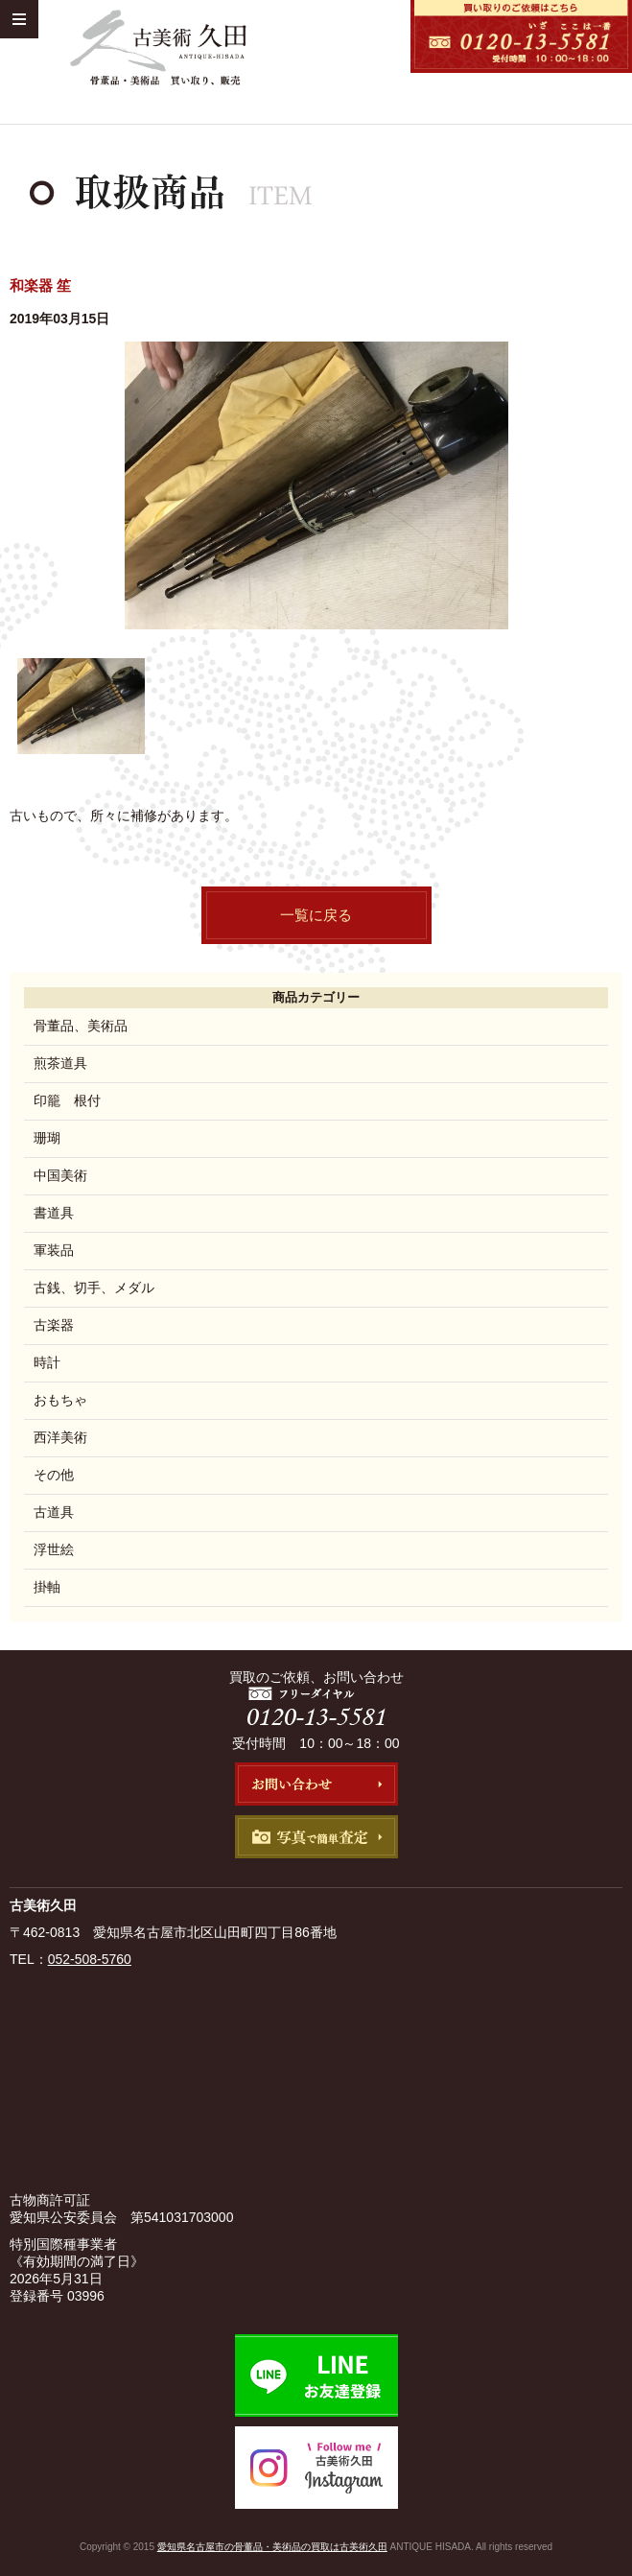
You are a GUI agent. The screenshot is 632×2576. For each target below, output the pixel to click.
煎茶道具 (60, 1063)
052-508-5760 (89, 1959)
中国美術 (60, 1175)
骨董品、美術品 (81, 1025)
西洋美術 (60, 1437)
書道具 (54, 1212)
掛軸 (47, 1587)
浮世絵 (54, 1549)
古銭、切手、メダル (94, 1287)
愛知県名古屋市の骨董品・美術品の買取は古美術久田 (272, 2546)
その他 (54, 1474)
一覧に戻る (316, 915)
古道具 (54, 1512)
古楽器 (54, 1325)
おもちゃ (60, 1399)
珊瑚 (47, 1138)
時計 (47, 1362)
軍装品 (54, 1250)
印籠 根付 (67, 1100)
